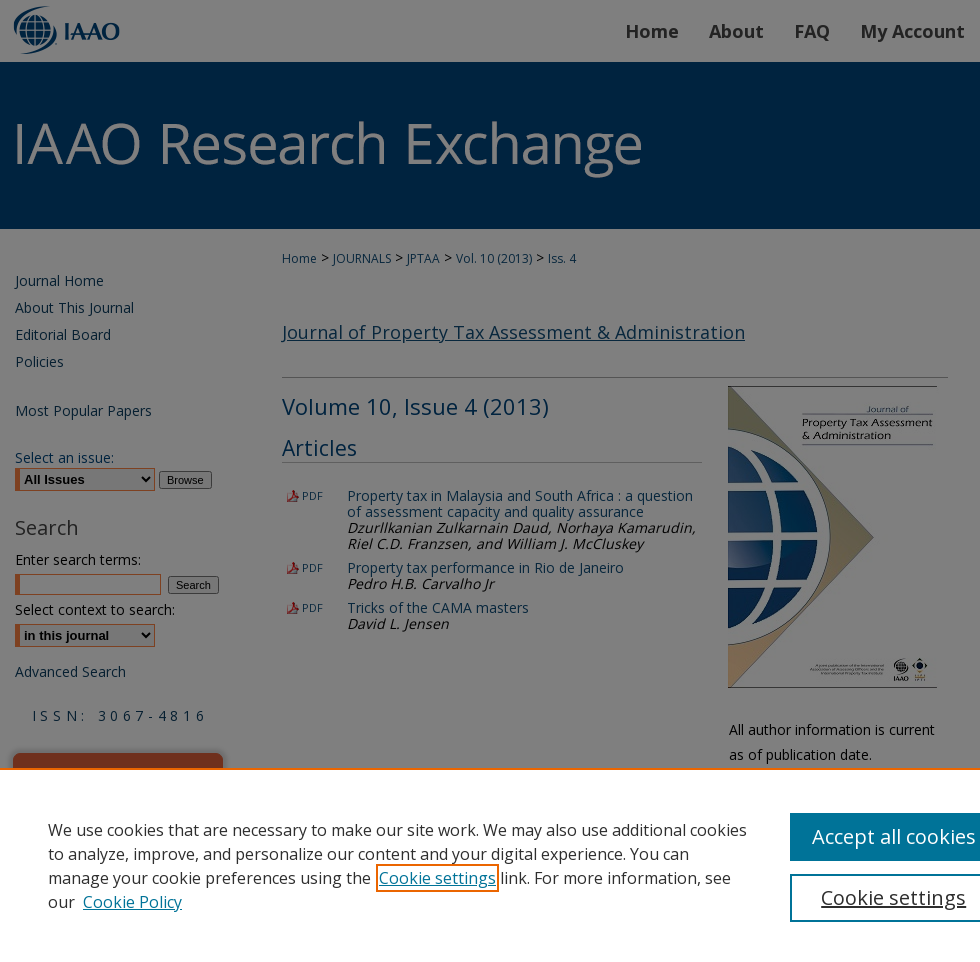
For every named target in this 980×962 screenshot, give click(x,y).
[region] (490, 865)
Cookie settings (437, 878)
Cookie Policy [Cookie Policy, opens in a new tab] (132, 902)
